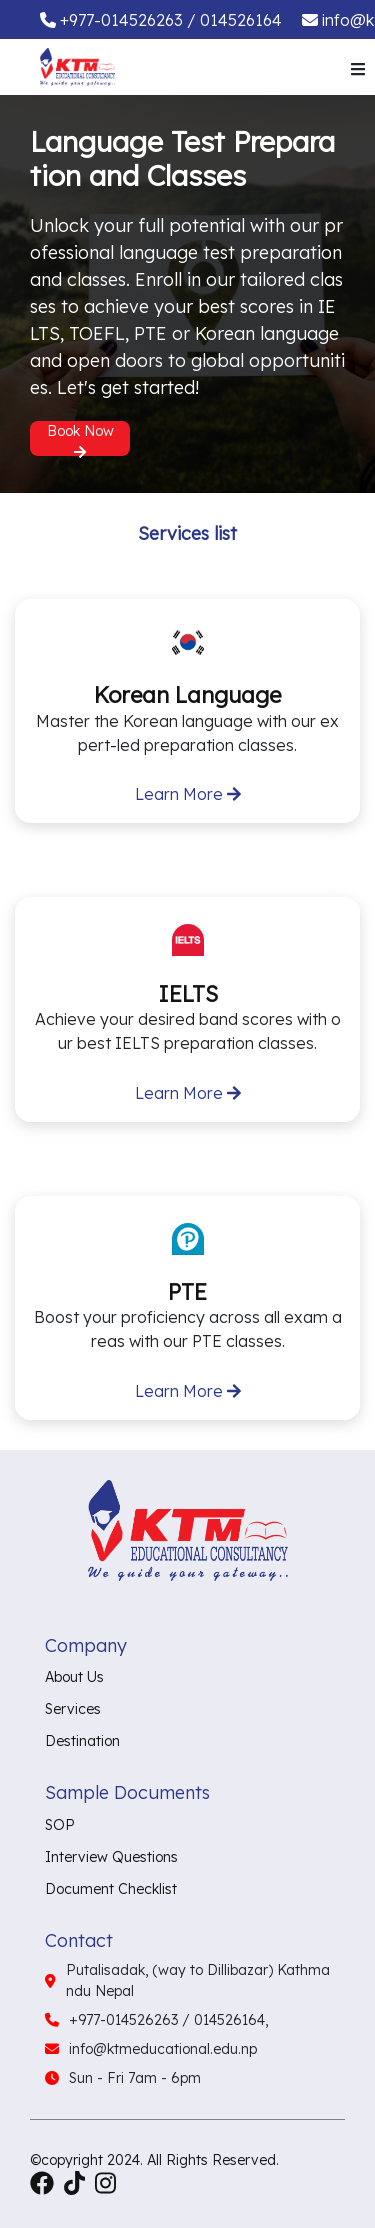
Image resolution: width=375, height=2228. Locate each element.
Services (73, 1709)
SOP (60, 1825)
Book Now (80, 439)
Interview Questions (111, 1857)
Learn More (188, 794)
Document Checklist (111, 1889)
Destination (82, 1741)
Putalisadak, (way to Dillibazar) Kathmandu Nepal (198, 1980)
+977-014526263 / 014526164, (168, 2020)
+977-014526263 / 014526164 (171, 20)
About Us (74, 1677)
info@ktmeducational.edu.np (163, 2049)
